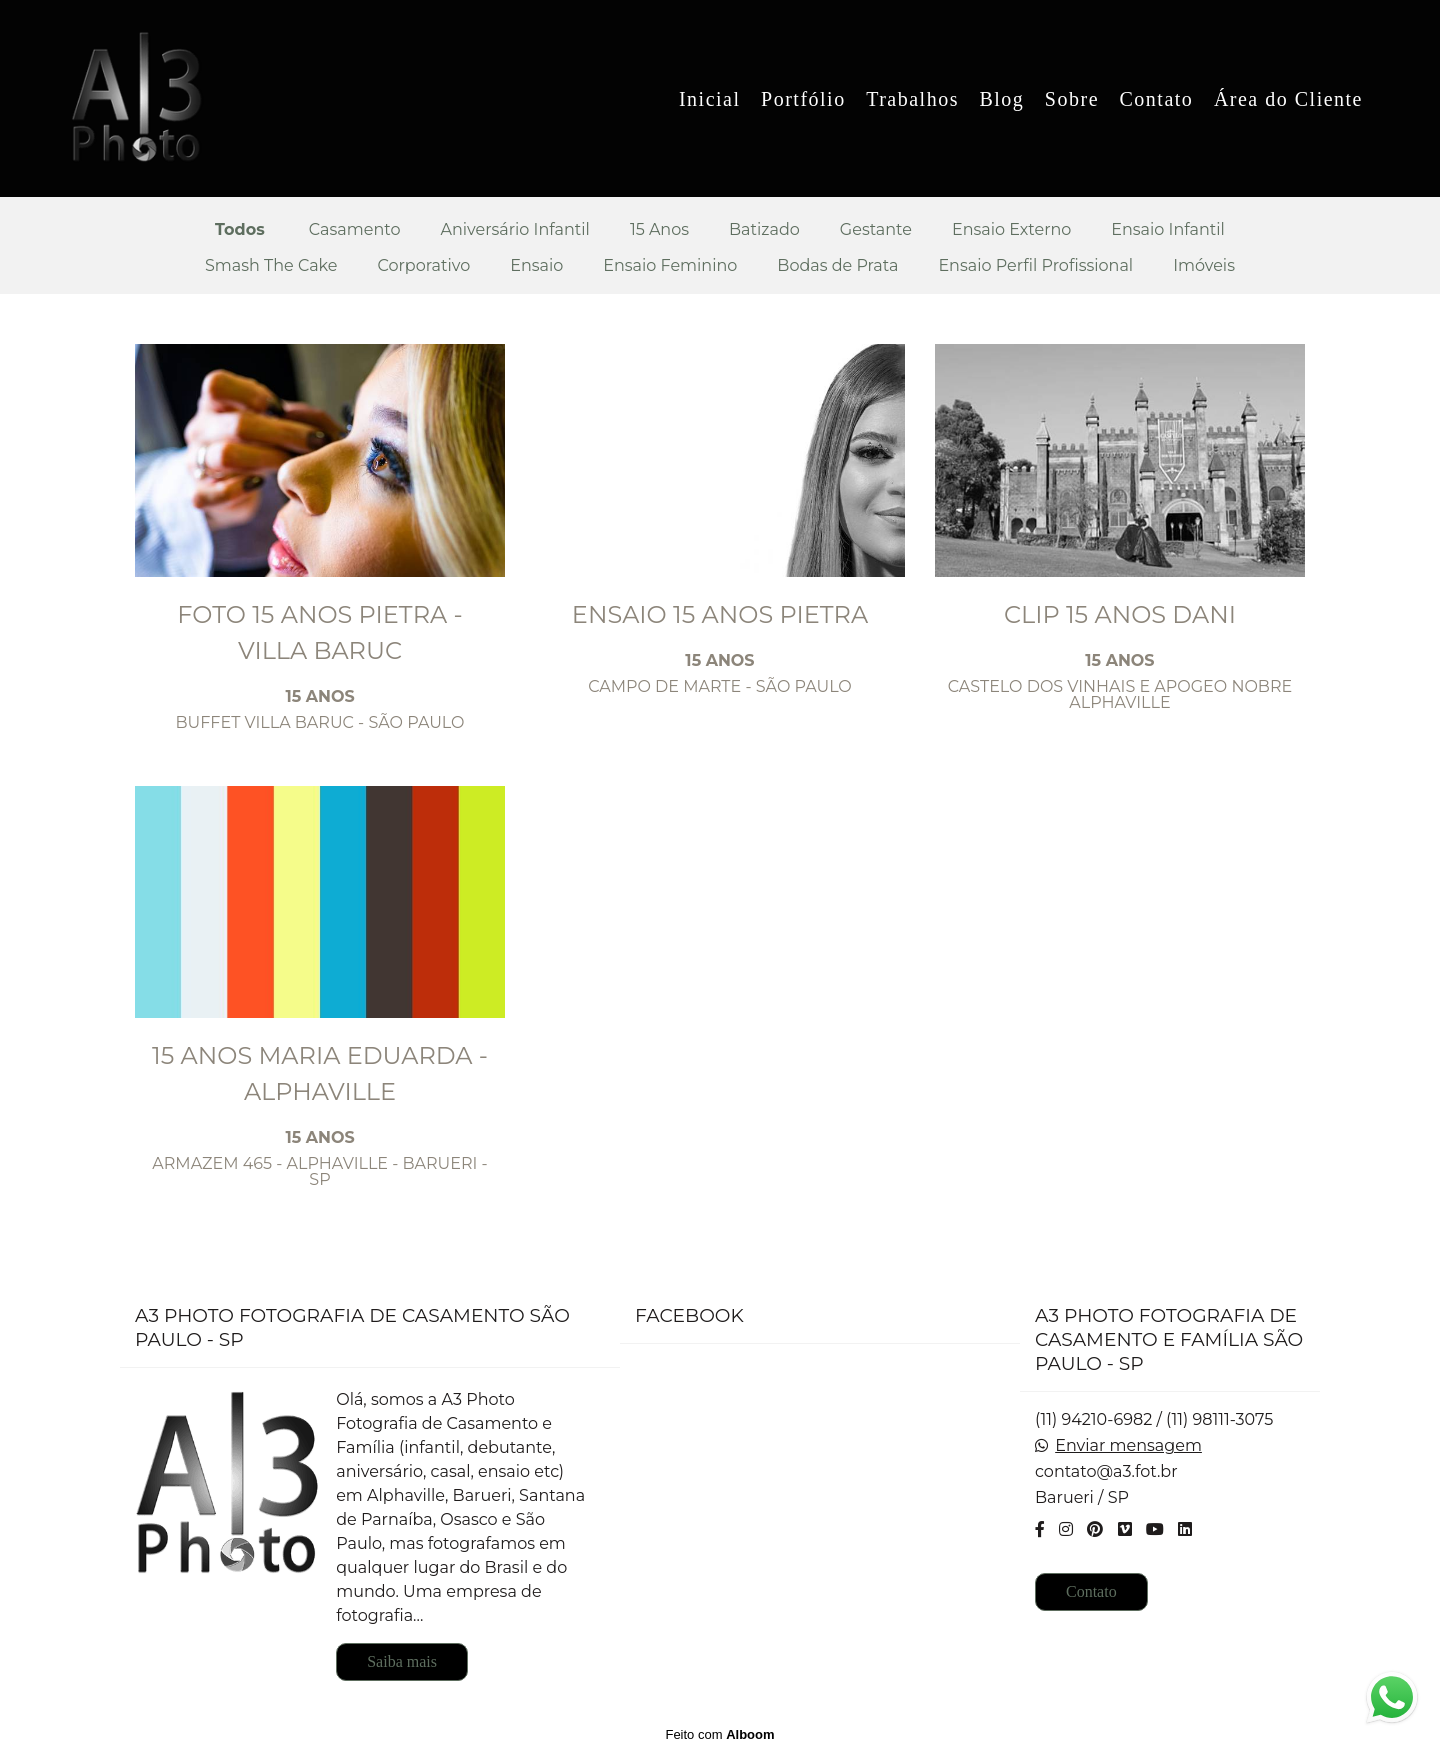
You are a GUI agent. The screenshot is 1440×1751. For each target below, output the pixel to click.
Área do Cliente (1288, 99)
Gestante (876, 230)
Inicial (710, 99)
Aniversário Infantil (514, 230)
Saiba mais (402, 1661)
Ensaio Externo (1011, 230)
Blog (1001, 99)
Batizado (764, 230)
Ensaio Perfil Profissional (1035, 266)
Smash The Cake (271, 266)
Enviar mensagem (1128, 1446)
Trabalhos (912, 99)
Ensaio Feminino (670, 266)
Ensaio (536, 266)
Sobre (1072, 99)
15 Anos (659, 230)
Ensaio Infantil (1168, 230)
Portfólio (803, 99)
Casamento (355, 230)
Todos (240, 230)
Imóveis (1204, 266)
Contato (1157, 99)
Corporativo (424, 266)
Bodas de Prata (837, 266)
